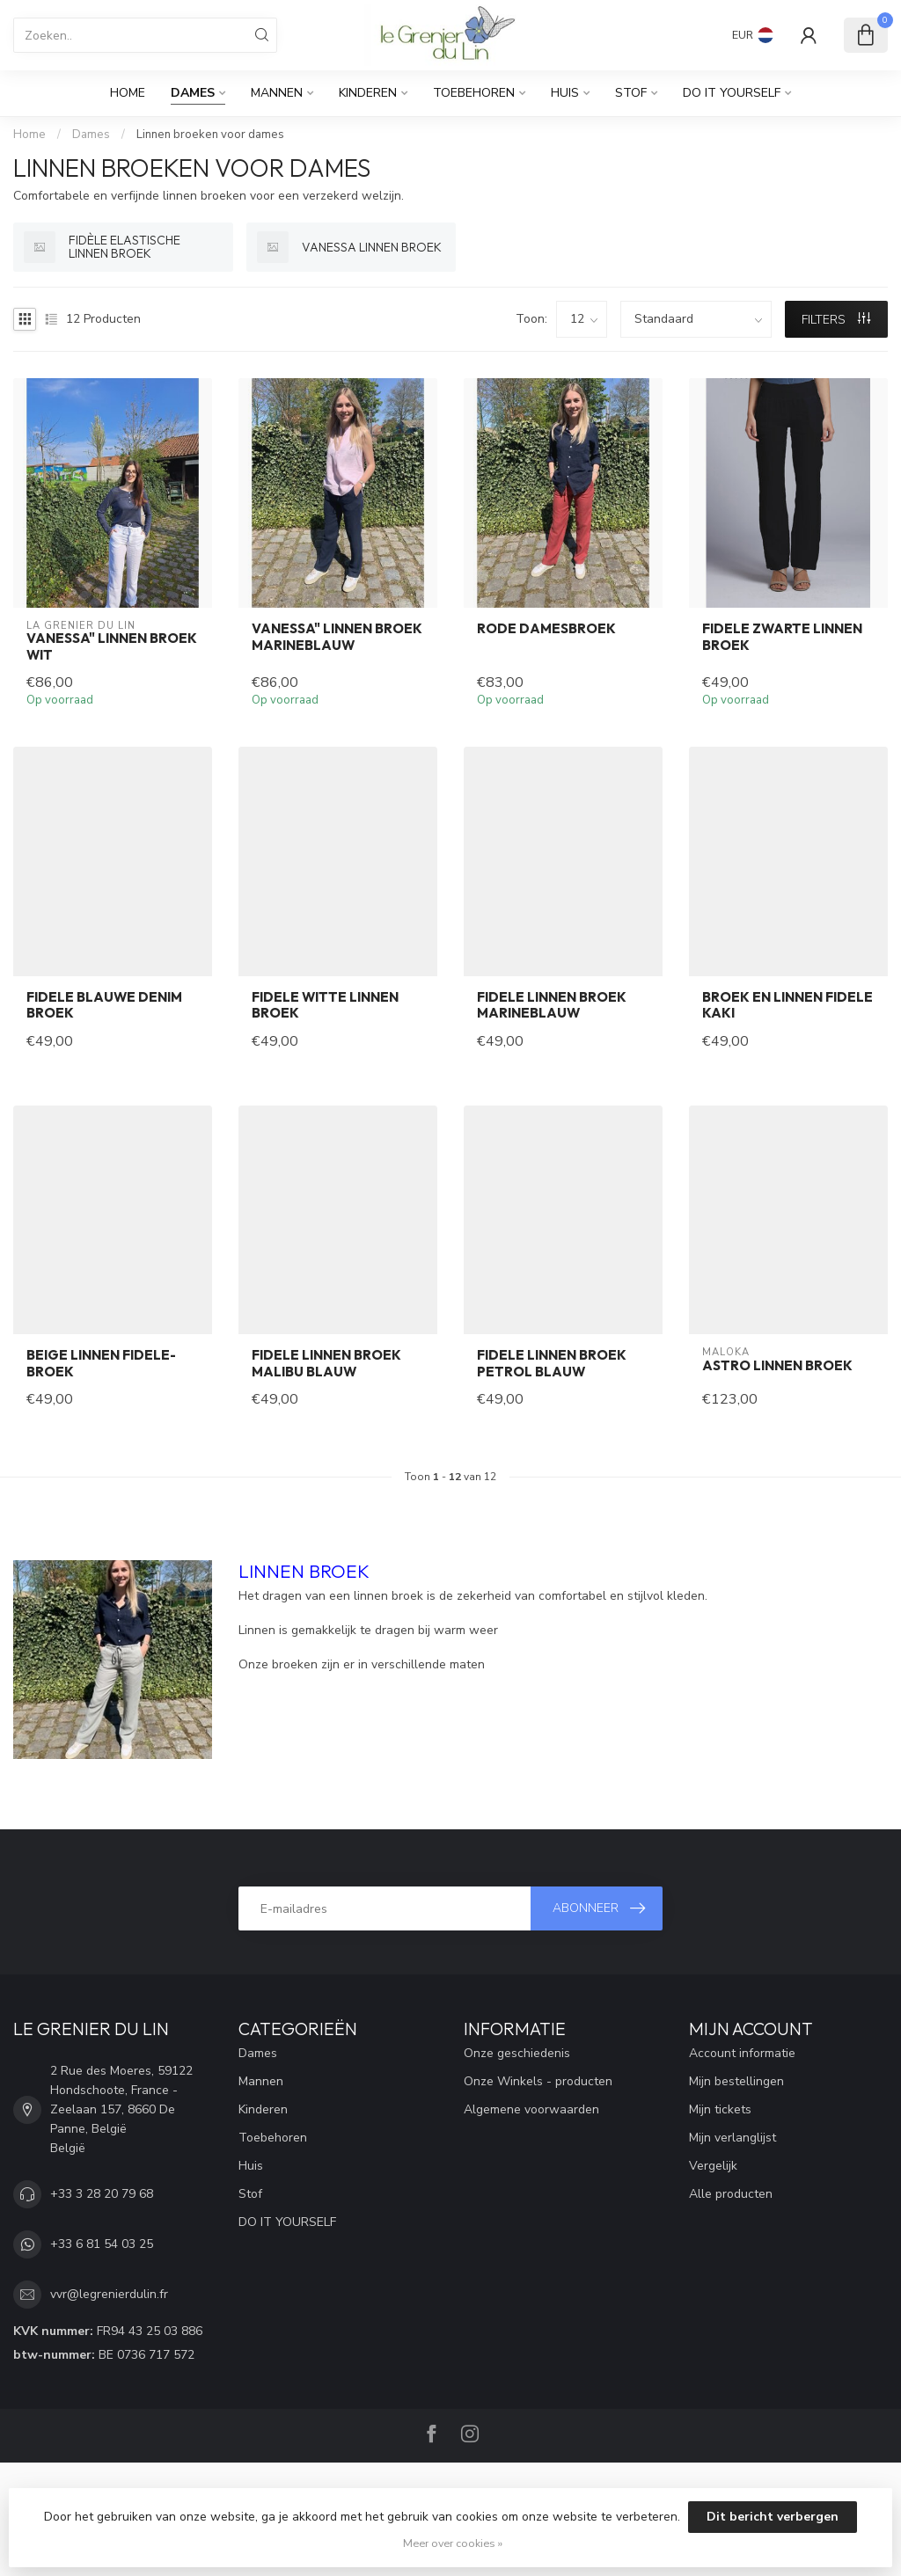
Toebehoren (474, 92)
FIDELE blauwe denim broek (104, 1005)
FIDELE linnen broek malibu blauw (326, 1363)
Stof (631, 92)
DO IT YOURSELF (731, 92)
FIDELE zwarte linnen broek (782, 637)
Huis (565, 92)
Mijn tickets (720, 2109)
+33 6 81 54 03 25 (101, 2244)
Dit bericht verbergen (773, 2516)
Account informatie (742, 2053)
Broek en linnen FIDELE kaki (787, 1005)
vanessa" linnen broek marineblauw (337, 637)
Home (127, 92)
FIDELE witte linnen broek (325, 1005)
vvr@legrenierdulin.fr (109, 2294)
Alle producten (731, 2194)
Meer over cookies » (452, 2543)
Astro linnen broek (777, 1366)
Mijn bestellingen (736, 2081)
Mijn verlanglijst (732, 2137)
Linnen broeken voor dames (210, 134)
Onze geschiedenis (517, 2053)
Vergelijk (713, 2165)
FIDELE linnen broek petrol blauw (551, 1363)
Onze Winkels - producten (538, 2081)
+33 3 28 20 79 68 (101, 2194)
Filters (836, 319)
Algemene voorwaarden (531, 2109)
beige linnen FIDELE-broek (101, 1363)
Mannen (277, 92)
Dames (193, 92)
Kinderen (368, 92)
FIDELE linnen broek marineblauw (551, 1005)
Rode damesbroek (546, 629)
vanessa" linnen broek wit (111, 646)
